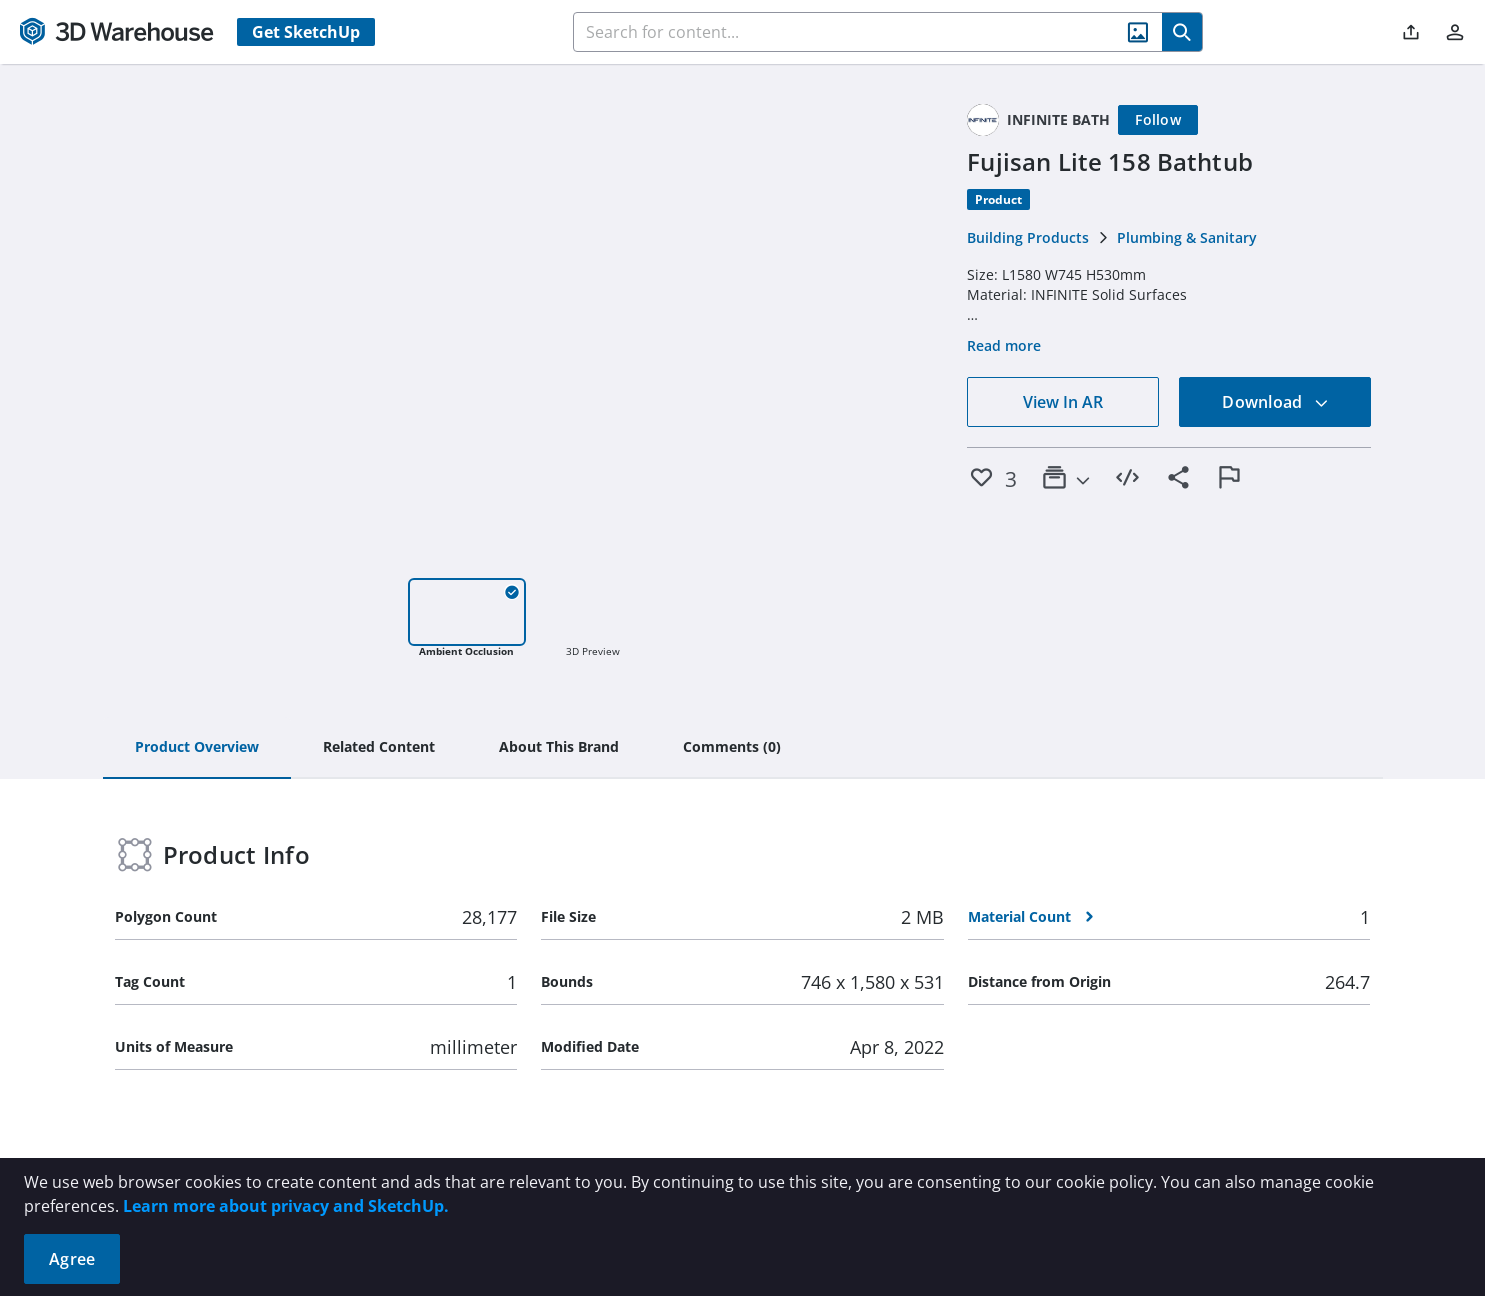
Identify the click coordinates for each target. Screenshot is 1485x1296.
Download (1275, 402)
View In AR (1063, 402)
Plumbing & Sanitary (1187, 237)
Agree (72, 1259)
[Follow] (1158, 120)
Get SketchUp (306, 32)
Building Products (1028, 237)
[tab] (197, 748)
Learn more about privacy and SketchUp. (286, 1206)
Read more (1004, 345)
